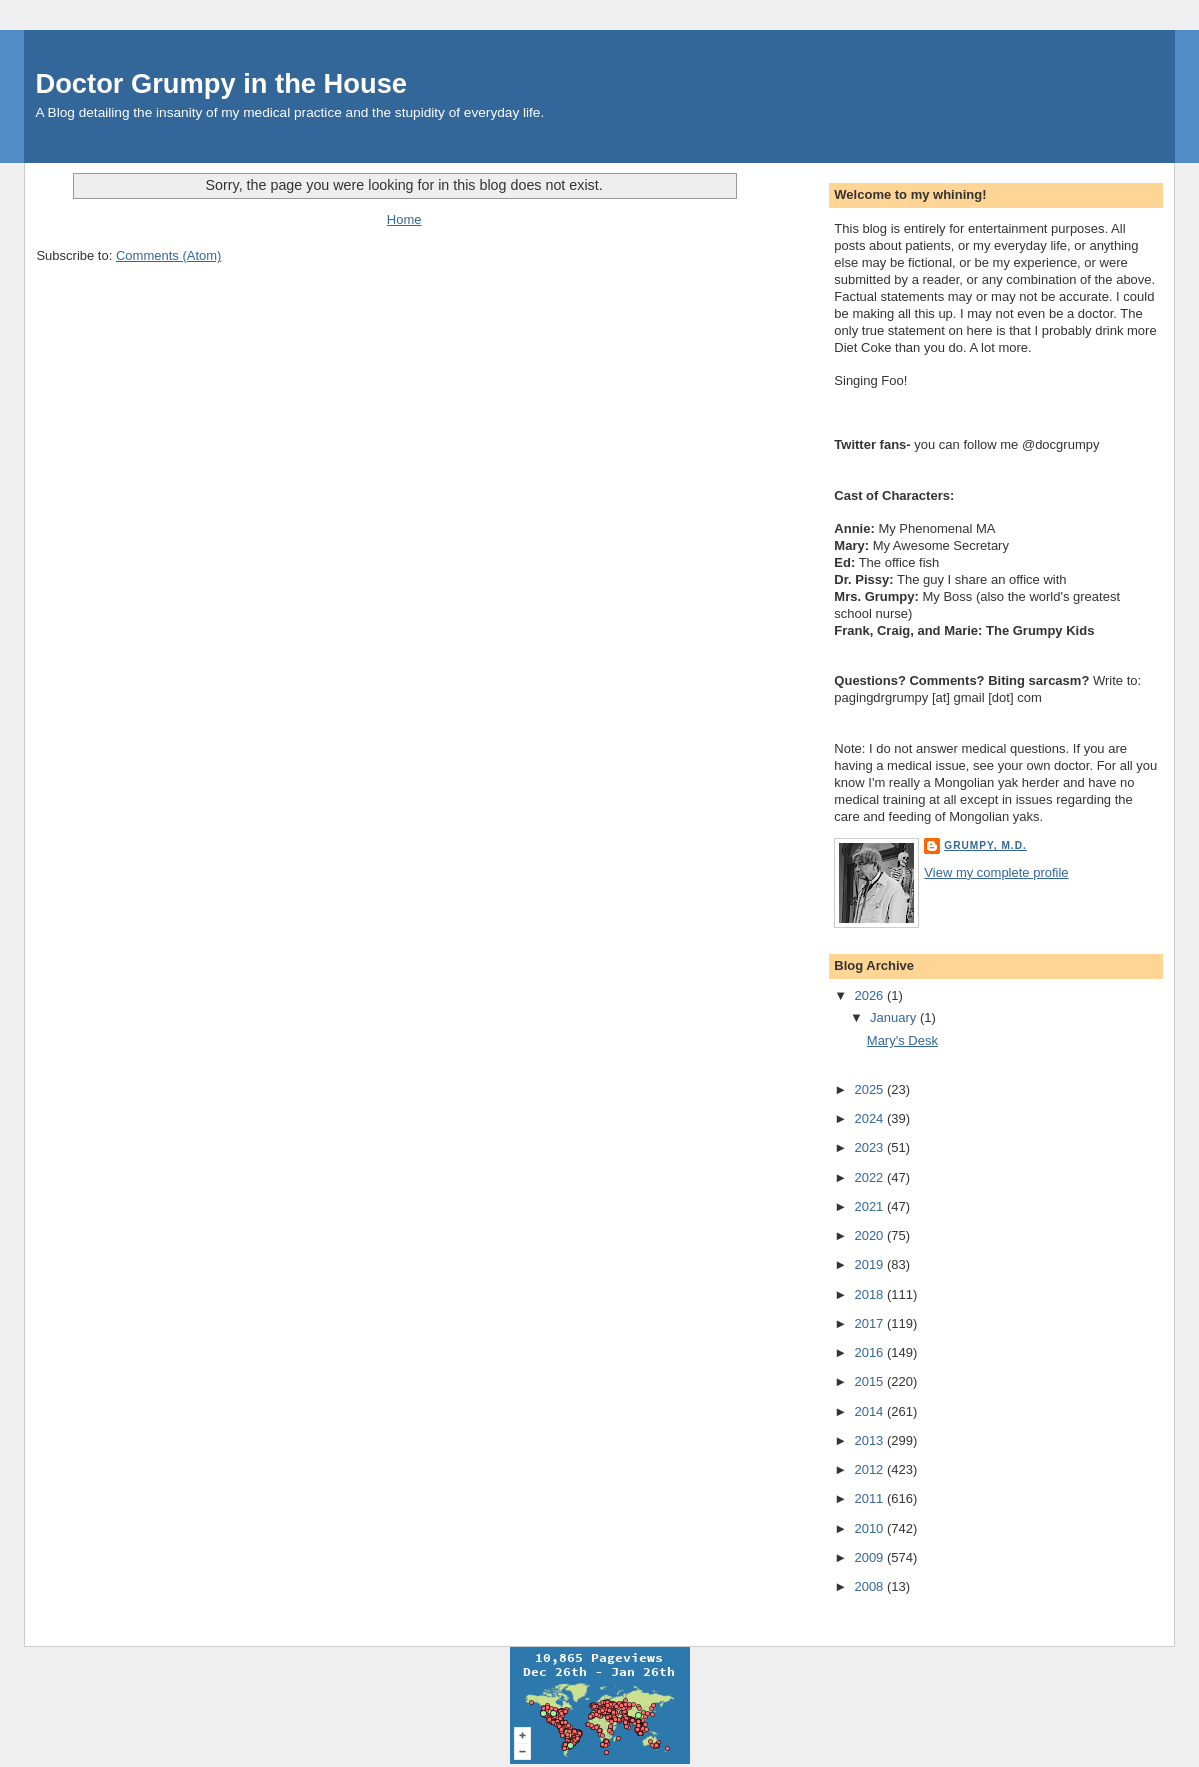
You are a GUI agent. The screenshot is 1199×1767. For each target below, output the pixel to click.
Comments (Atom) (168, 255)
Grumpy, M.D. (985, 845)
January (895, 1017)
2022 (870, 1177)
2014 (870, 1411)
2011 (870, 1498)
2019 (870, 1264)
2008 (870, 1586)
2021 (870, 1206)
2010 (870, 1528)
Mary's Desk (902, 1040)
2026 (870, 995)
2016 (870, 1352)
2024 (870, 1118)
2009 (870, 1557)
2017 (870, 1323)
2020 (870, 1235)
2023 (870, 1147)
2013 (870, 1440)
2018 (870, 1294)
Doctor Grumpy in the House (221, 83)
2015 (870, 1381)
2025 (870, 1089)
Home (404, 219)
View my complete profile (996, 872)
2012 (870, 1469)
